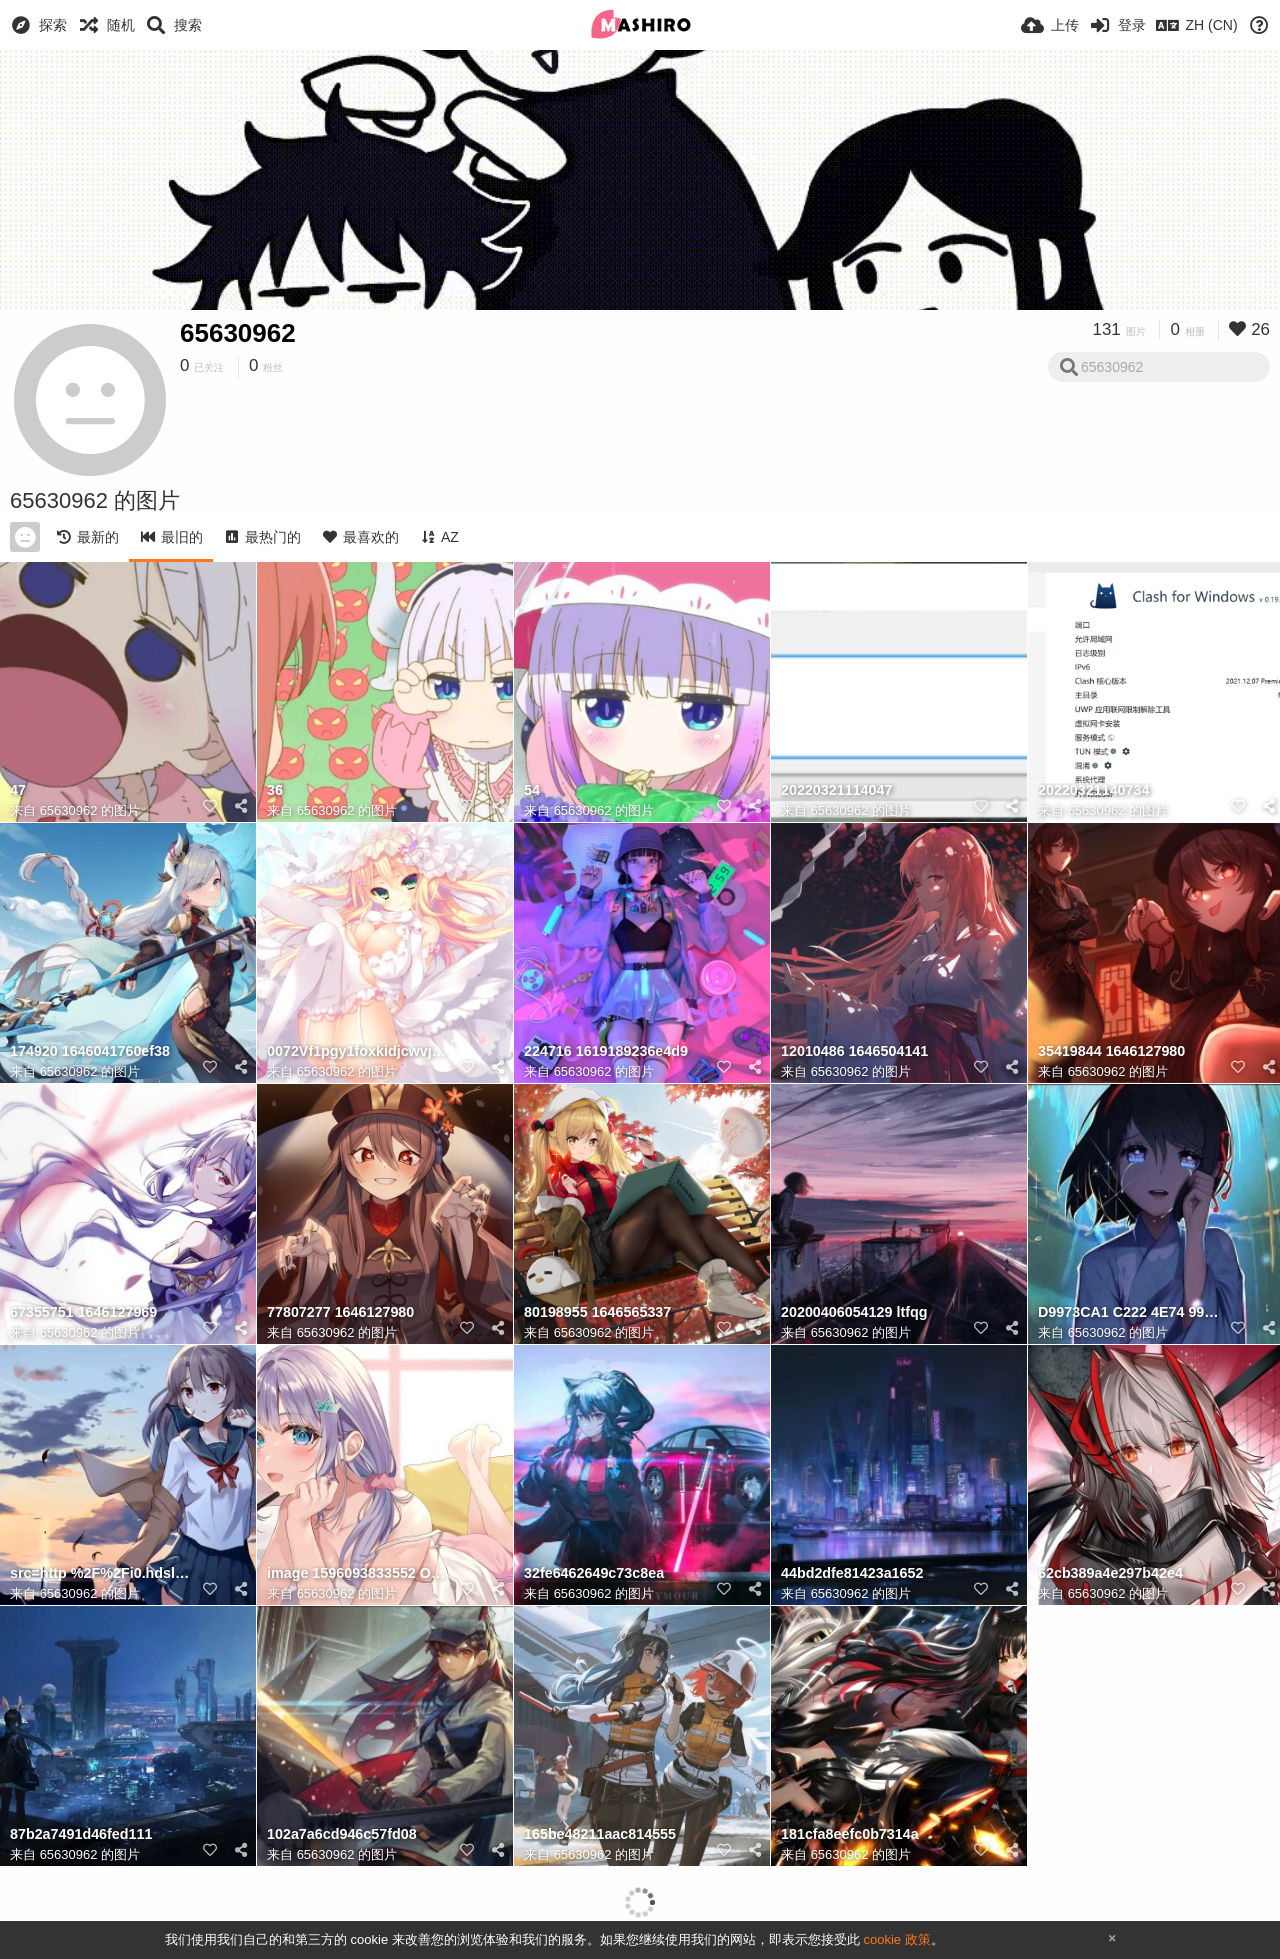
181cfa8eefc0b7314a (850, 1834)
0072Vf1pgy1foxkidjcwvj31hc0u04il (360, 1051)
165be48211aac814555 (600, 1834)
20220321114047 (836, 790)
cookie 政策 (896, 1939)
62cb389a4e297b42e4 (1110, 1573)
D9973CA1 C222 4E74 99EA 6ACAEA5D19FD (1131, 1312)
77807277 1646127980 (340, 1312)
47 (18, 790)
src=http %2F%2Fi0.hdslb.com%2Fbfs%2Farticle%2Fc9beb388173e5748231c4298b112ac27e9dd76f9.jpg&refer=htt (103, 1573)
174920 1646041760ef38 (90, 1051)
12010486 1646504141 (854, 1051)
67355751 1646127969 (83, 1312)
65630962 (238, 333)
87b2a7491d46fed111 (81, 1834)
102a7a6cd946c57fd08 (342, 1834)
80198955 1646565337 (597, 1312)
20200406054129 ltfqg (854, 1312)
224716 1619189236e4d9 (606, 1051)
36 (275, 790)
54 (532, 790)
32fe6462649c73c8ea (594, 1573)
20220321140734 (1093, 790)
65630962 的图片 (90, 810)
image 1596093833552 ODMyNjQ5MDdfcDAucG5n (360, 1573)
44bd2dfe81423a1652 (852, 1573)
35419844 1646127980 (1111, 1051)
